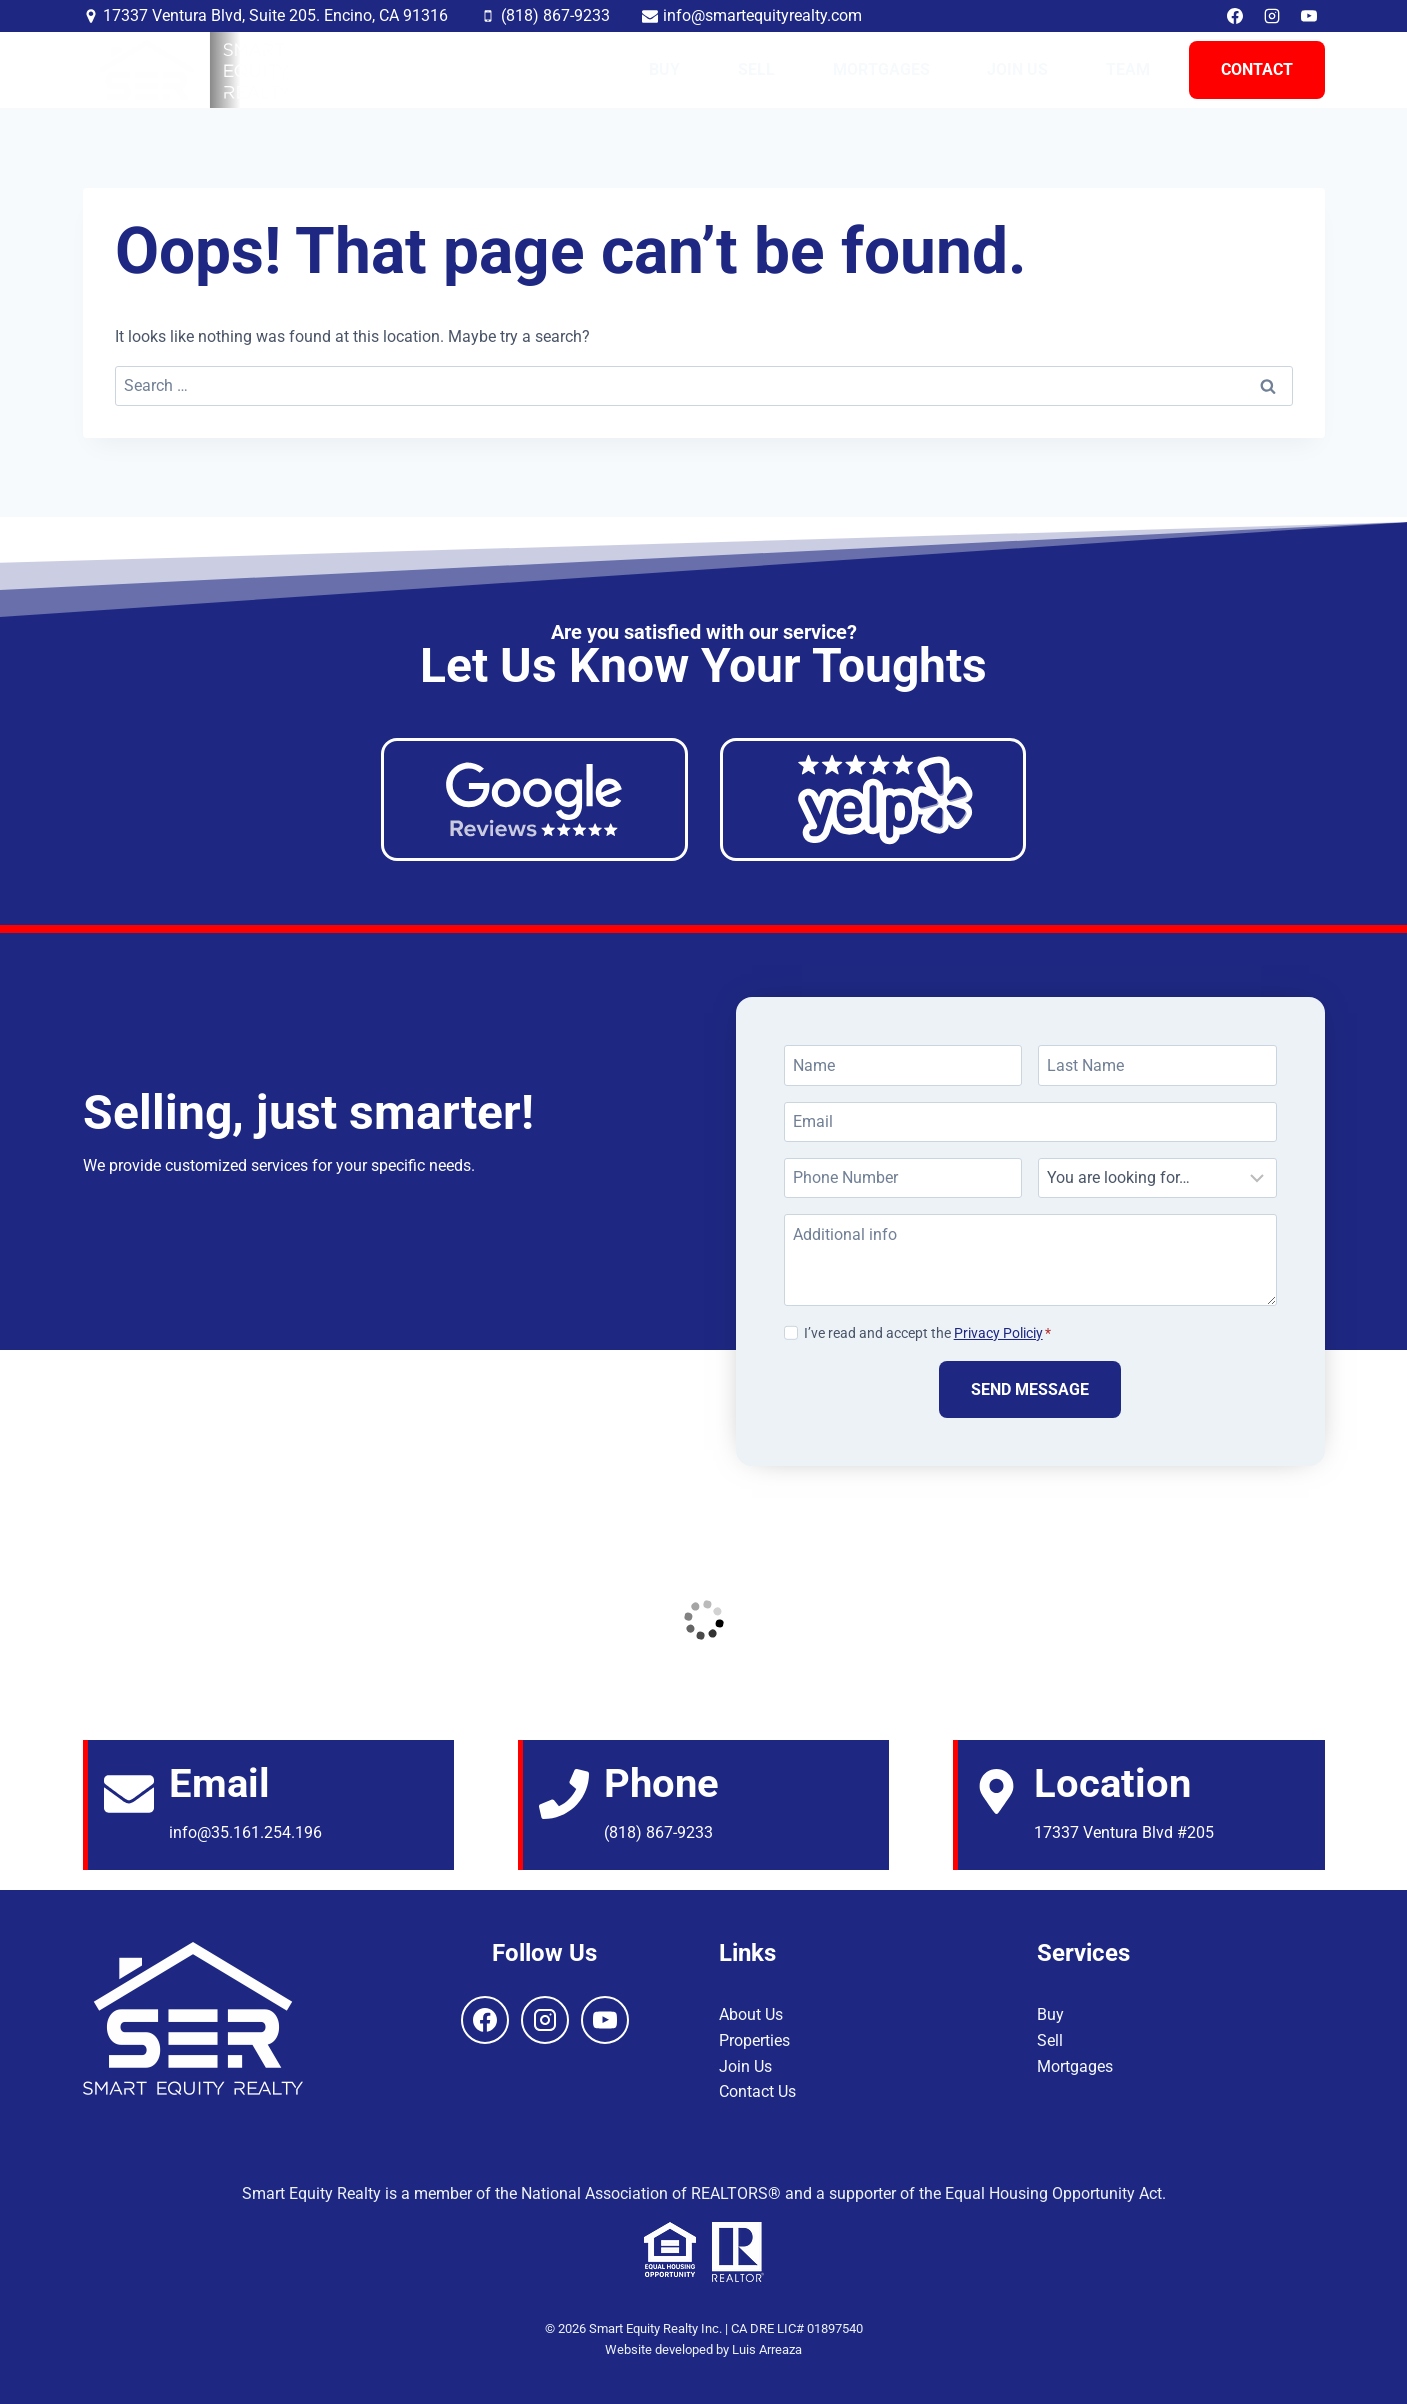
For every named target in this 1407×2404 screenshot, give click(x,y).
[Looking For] (1157, 1178)
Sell (756, 69)
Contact (1257, 69)
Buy (664, 69)
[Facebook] (1235, 16)
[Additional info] (1030, 1260)
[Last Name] (1157, 1065)
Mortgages (881, 69)
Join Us (1017, 69)
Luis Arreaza (767, 2349)
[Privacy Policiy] (791, 1332)
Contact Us (757, 2091)
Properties (754, 2040)
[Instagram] (1272, 16)
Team (1128, 69)
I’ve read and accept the (927, 1333)
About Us (751, 2014)
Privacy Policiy (998, 1333)
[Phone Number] (903, 1178)
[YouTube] (1309, 16)
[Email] (1030, 1122)
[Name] (903, 1065)
